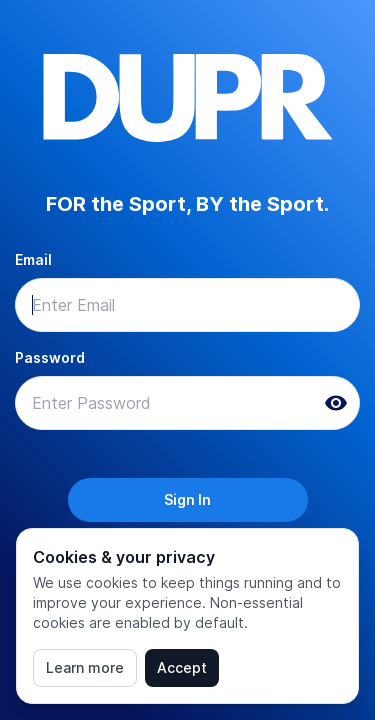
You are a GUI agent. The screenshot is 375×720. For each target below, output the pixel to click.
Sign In (187, 499)
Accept (182, 667)
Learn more (85, 667)
